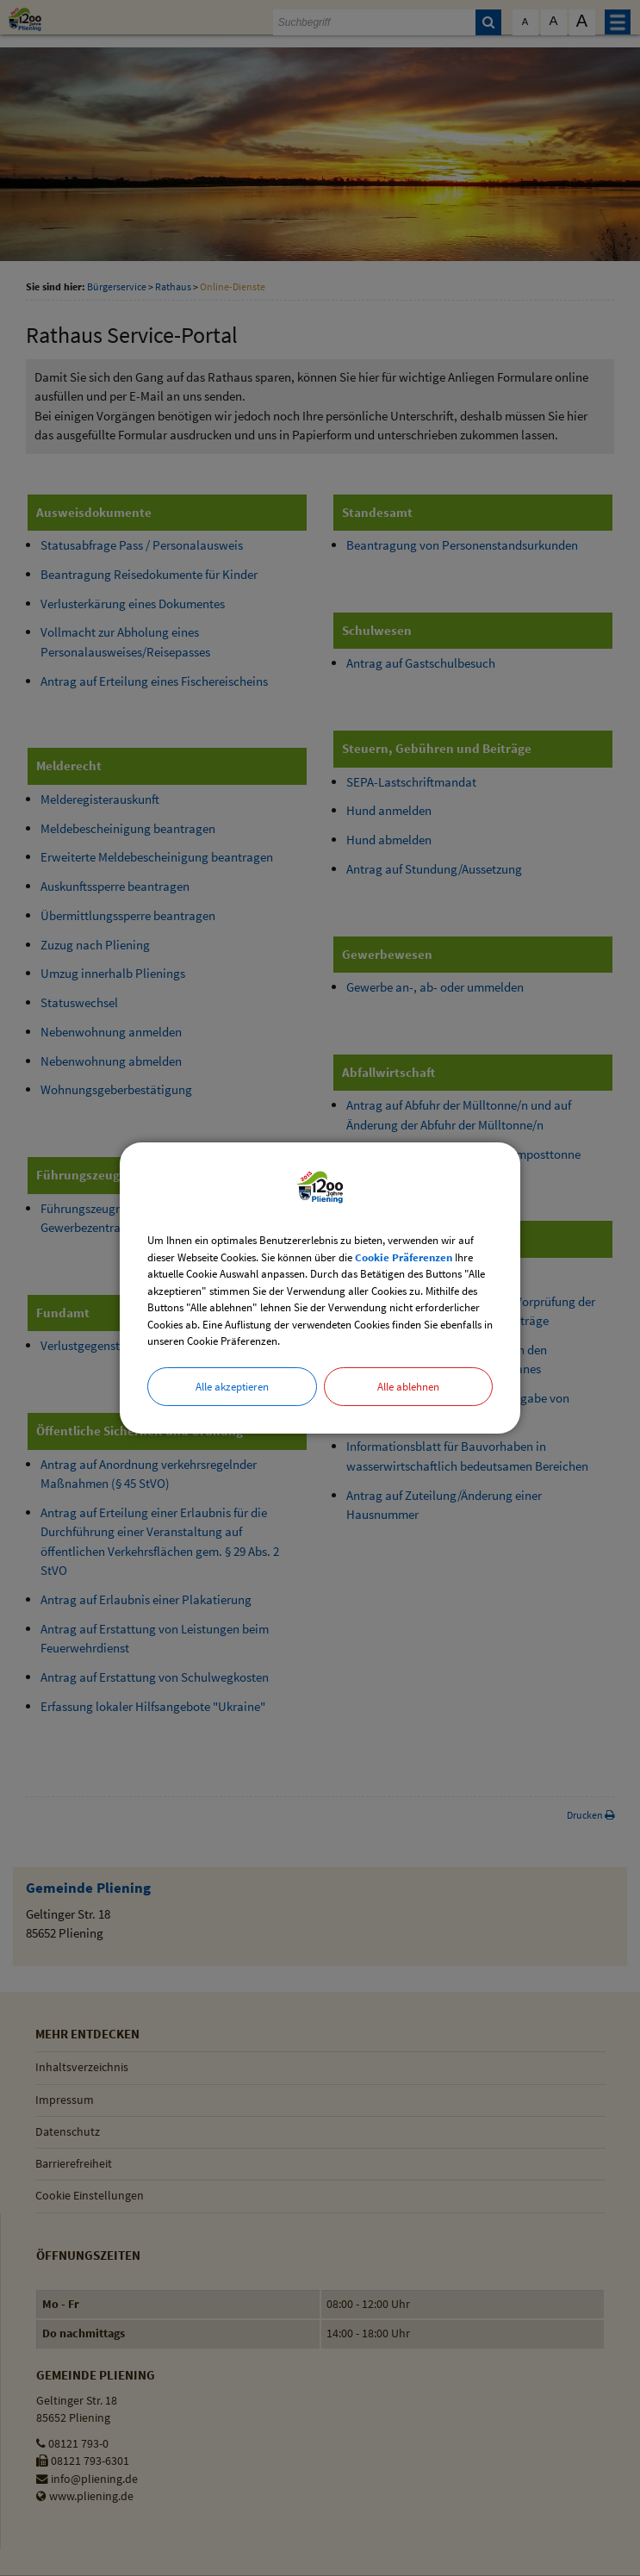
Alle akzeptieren (232, 1386)
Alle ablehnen (408, 1386)
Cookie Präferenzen (403, 1257)
